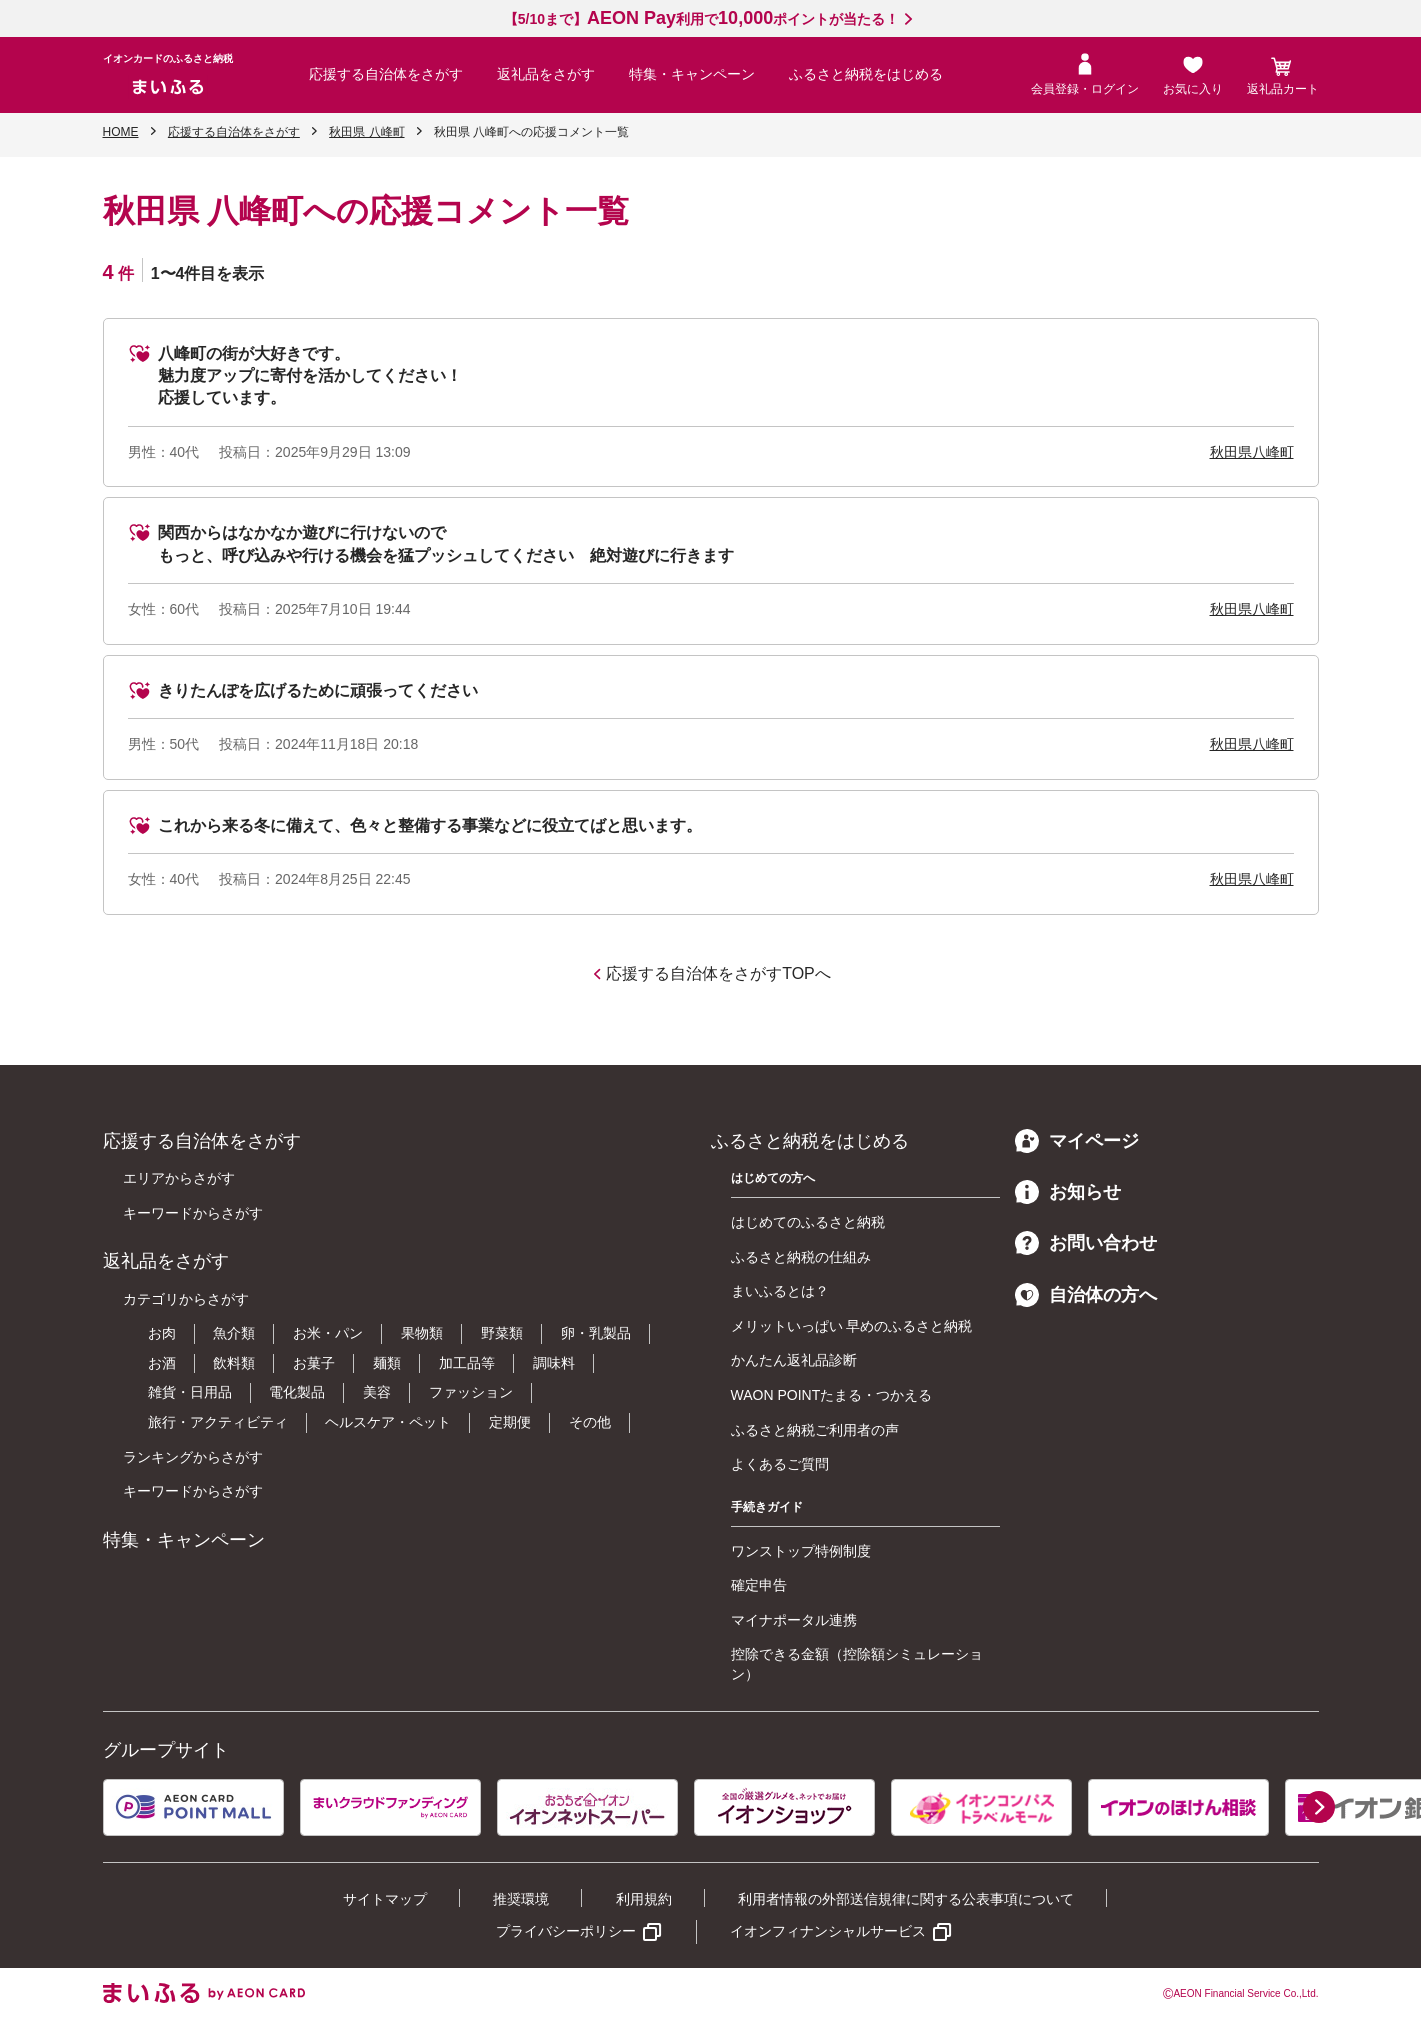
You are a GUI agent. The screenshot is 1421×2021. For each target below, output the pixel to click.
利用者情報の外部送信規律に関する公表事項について (906, 1899)
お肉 (162, 1333)
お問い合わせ (1086, 1243)
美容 (377, 1392)
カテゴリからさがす (186, 1299)
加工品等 (467, 1363)
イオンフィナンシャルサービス (828, 1931)
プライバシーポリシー (566, 1931)
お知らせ (1068, 1192)
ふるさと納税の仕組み (801, 1257)
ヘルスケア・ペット (388, 1422)
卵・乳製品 (596, 1333)
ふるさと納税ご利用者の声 (815, 1430)
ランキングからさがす (193, 1457)
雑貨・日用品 (190, 1392)
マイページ (1077, 1141)
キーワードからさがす (193, 1213)
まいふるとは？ (780, 1291)
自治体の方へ (1086, 1295)
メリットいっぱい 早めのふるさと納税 (852, 1326)
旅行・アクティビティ (218, 1422)
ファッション (471, 1392)
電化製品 (297, 1392)
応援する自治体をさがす (386, 74)
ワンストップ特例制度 (801, 1551)
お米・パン (328, 1333)
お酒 (162, 1363)
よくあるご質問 (780, 1464)
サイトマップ (385, 1899)
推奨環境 (521, 1899)
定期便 (510, 1422)
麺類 (387, 1363)
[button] (1319, 1807)
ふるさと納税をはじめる (866, 74)
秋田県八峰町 (1252, 452)
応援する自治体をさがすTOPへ (718, 973)
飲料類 (234, 1363)
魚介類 (234, 1333)
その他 (590, 1422)
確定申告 (759, 1585)
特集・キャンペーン (692, 74)
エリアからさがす (179, 1178)
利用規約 (644, 1899)
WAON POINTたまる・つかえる (832, 1395)
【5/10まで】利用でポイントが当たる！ (701, 19)
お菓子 (314, 1363)
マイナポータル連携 (794, 1620)
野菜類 (502, 1333)
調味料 (554, 1363)
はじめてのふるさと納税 (808, 1222)
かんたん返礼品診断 (794, 1360)
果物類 (422, 1333)
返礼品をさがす (546, 74)
